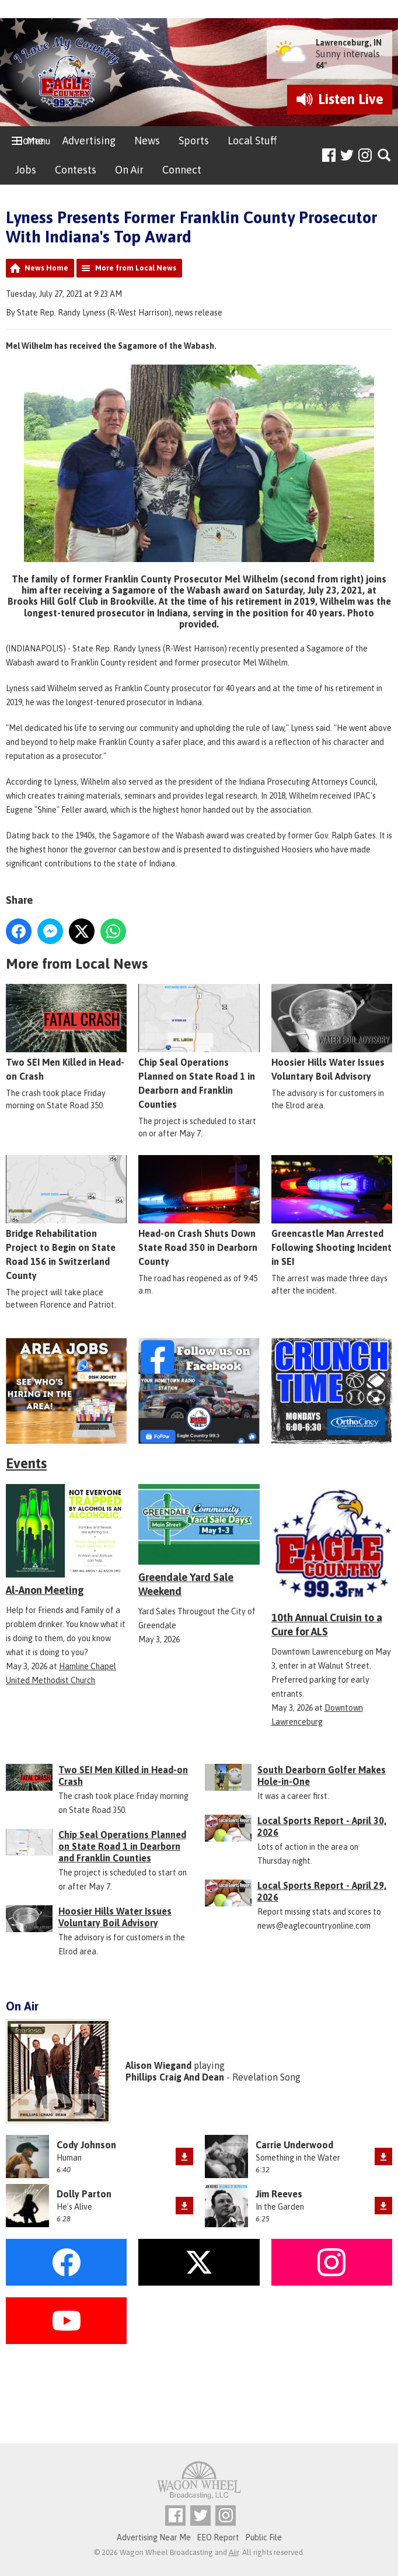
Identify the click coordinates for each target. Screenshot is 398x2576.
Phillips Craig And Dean (174, 2077)
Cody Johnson (86, 2145)
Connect (181, 170)
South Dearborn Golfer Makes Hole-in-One (321, 1775)
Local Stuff (252, 140)
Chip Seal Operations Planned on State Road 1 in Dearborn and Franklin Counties (198, 1047)
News (147, 140)
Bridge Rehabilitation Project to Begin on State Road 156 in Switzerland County (66, 1218)
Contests (75, 170)
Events (26, 1463)
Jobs (25, 170)
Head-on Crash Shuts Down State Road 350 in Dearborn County (198, 1211)
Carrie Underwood (294, 2145)
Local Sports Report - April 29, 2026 (321, 1891)
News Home (46, 268)
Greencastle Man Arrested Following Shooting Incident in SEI (331, 1211)
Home (29, 140)
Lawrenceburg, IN (349, 42)
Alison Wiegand (158, 2065)
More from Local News (135, 268)
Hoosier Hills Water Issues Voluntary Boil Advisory (331, 1032)
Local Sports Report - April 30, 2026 (321, 1826)
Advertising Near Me (154, 2537)
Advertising (89, 140)
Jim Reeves (279, 2194)
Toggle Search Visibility (385, 155)
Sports (194, 140)
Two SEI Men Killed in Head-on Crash (66, 1032)
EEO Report (218, 2537)
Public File (263, 2537)
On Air (129, 170)
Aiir (234, 2552)
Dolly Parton (84, 2194)
